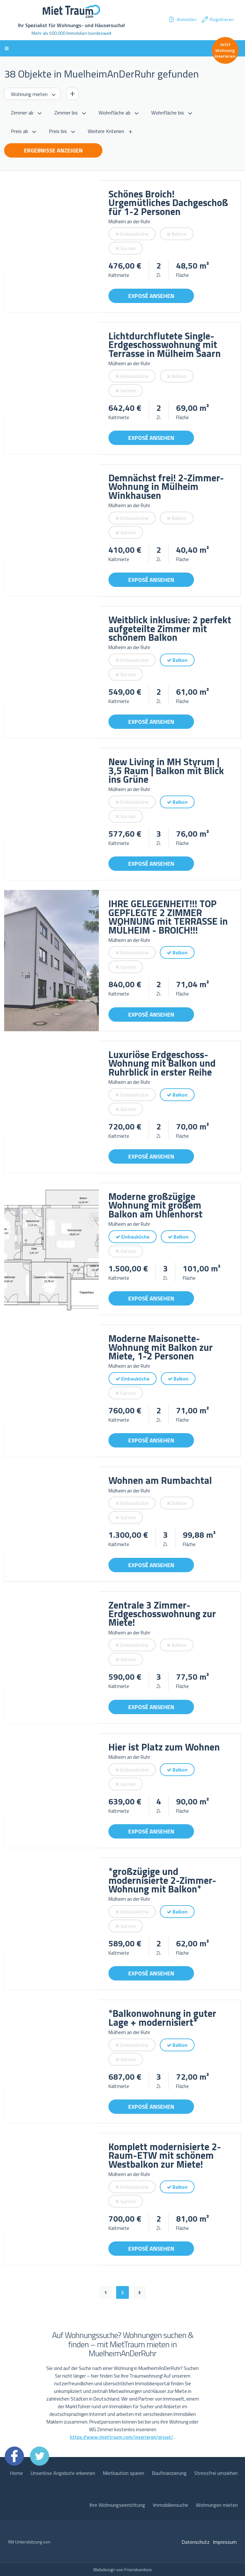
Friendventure (138, 2569)
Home (16, 2473)
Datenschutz (196, 2542)
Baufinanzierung (169, 2473)
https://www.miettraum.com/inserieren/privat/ (121, 2437)
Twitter (39, 2456)
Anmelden (182, 19)
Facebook (14, 2456)
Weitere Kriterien (106, 131)
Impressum (225, 2542)
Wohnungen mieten (217, 2505)
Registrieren (217, 19)
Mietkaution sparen (123, 2473)
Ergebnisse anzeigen (53, 150)
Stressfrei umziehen (216, 2473)
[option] (51, 246)
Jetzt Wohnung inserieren (225, 50)
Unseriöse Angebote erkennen (63, 2473)
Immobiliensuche (170, 2505)
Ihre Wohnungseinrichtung (117, 2505)
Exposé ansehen (151, 296)
